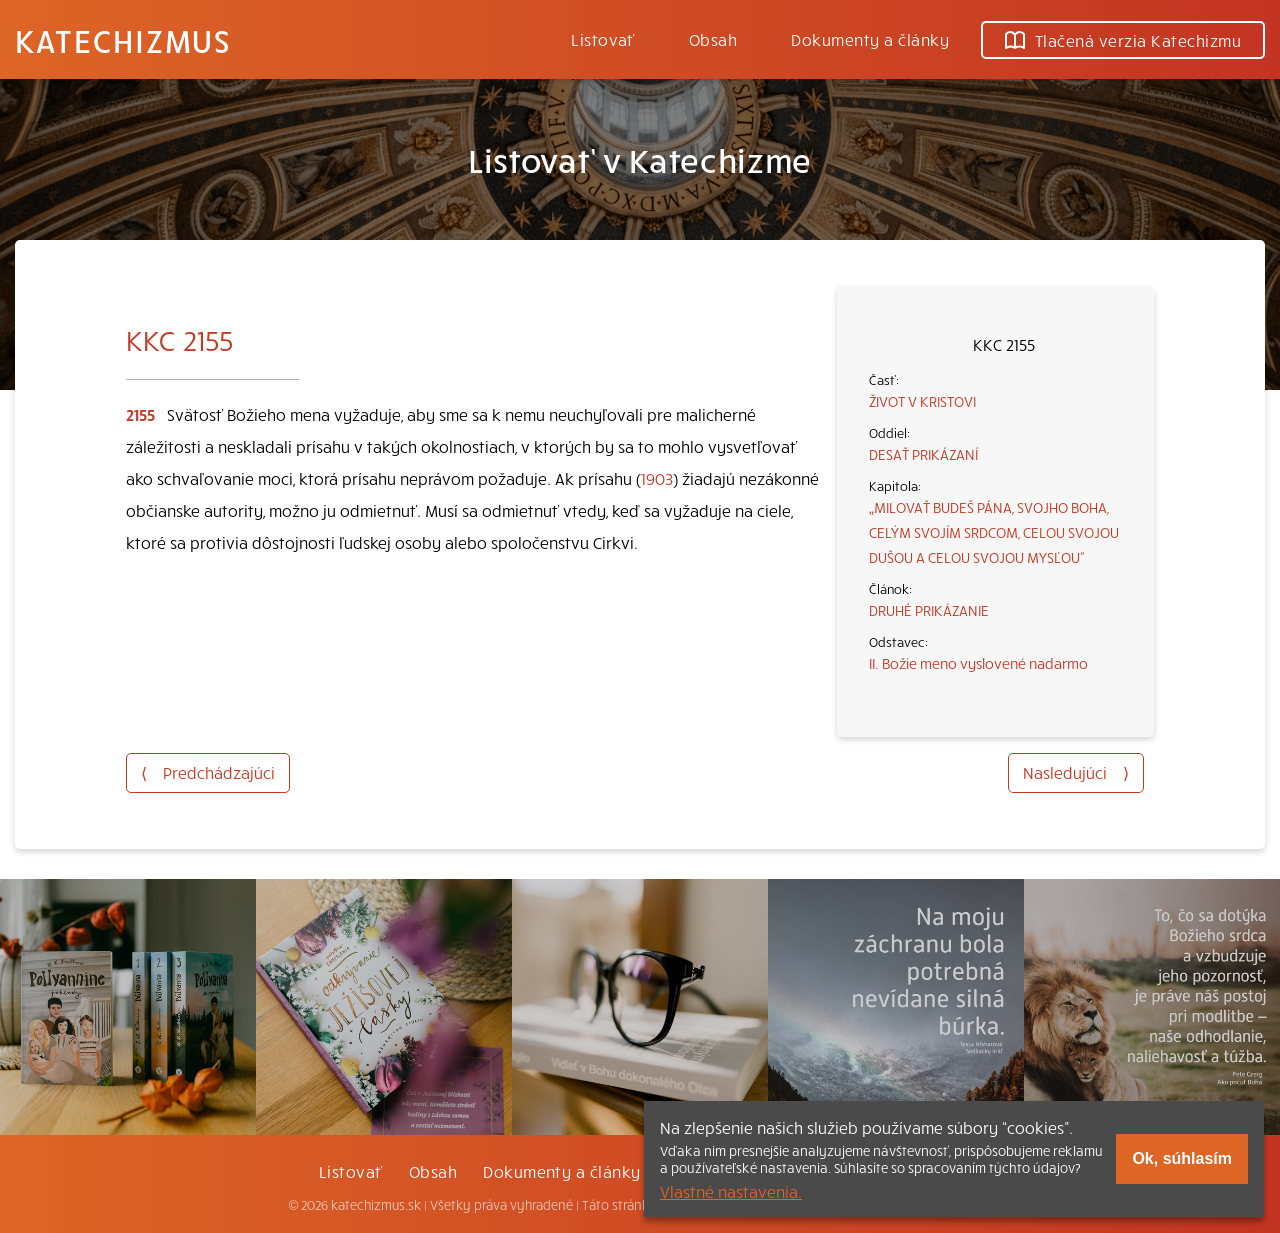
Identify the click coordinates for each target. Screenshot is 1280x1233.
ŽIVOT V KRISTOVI (922, 401)
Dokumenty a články (870, 39)
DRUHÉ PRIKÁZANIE (929, 610)
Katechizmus (123, 40)
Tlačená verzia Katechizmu (1123, 40)
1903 (657, 478)
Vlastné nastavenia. (731, 1191)
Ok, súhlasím (1182, 1158)
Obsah (713, 39)
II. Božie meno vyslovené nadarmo (978, 663)
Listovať (603, 39)
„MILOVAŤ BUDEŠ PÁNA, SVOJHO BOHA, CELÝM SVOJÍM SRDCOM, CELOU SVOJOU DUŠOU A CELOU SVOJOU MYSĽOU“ (994, 532)
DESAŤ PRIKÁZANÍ (923, 454)
